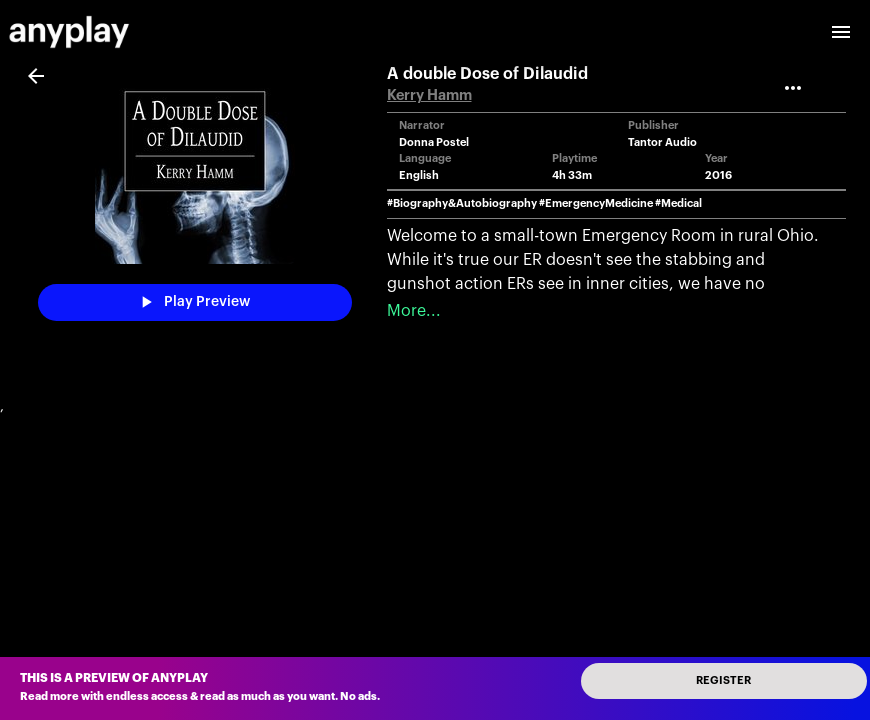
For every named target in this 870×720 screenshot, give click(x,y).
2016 (718, 175)
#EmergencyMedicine (596, 203)
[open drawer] (841, 32)
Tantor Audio (662, 142)
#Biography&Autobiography (462, 203)
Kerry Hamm (429, 95)
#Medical (678, 203)
